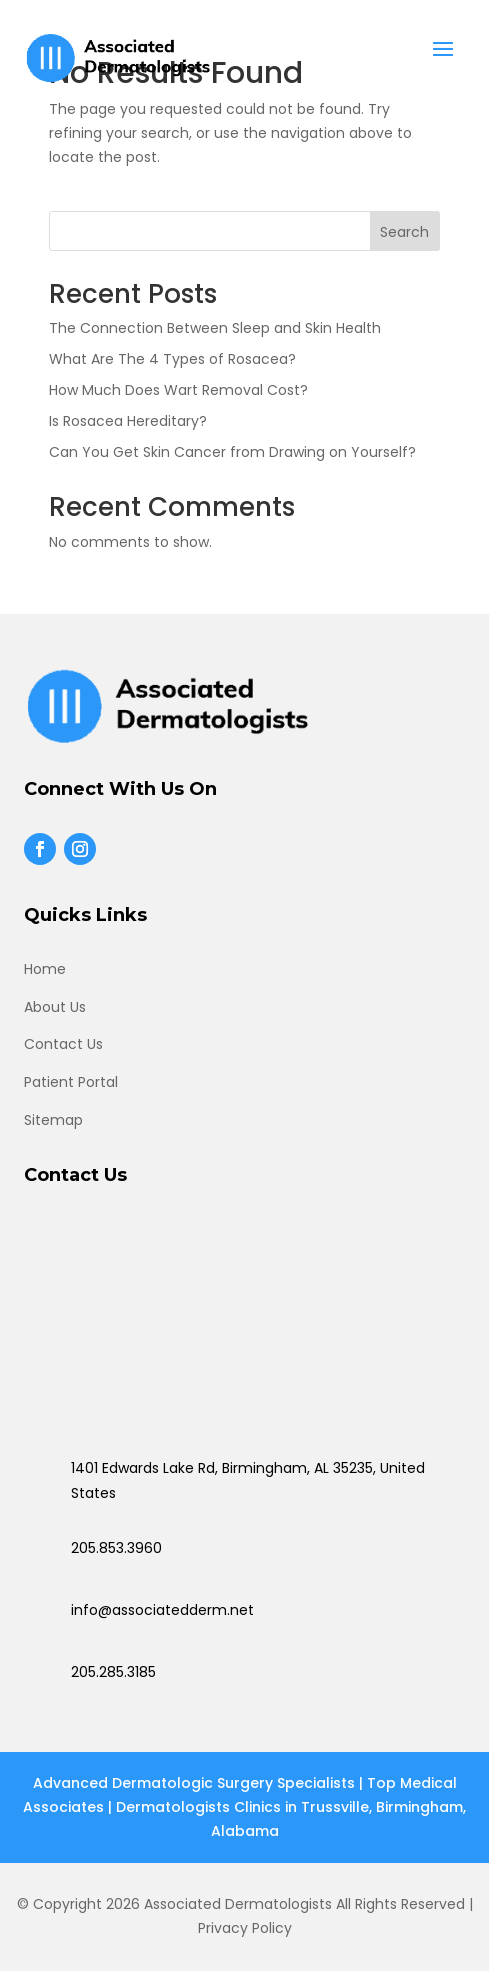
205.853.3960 (116, 1548)
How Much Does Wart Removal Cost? (178, 390)
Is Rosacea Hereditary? (128, 421)
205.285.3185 (113, 1672)
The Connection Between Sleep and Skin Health (215, 328)
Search (404, 232)
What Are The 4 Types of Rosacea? (172, 359)
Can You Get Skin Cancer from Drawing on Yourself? (232, 452)
